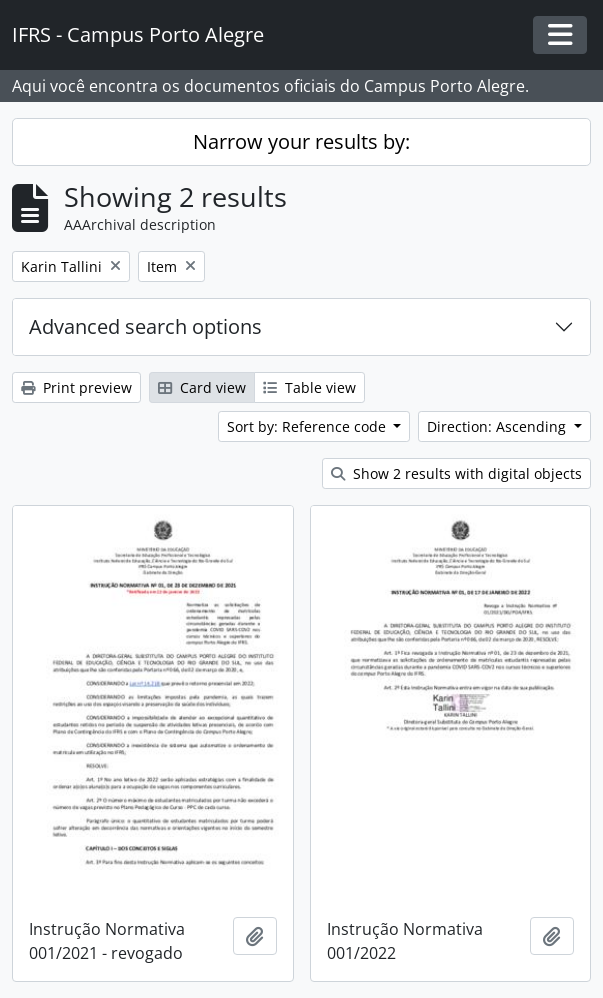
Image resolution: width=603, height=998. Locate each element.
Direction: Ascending (498, 426)
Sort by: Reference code (308, 426)
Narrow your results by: (301, 141)
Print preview (76, 387)
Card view (202, 387)
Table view (309, 387)
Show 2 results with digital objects (456, 473)
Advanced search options (145, 326)
